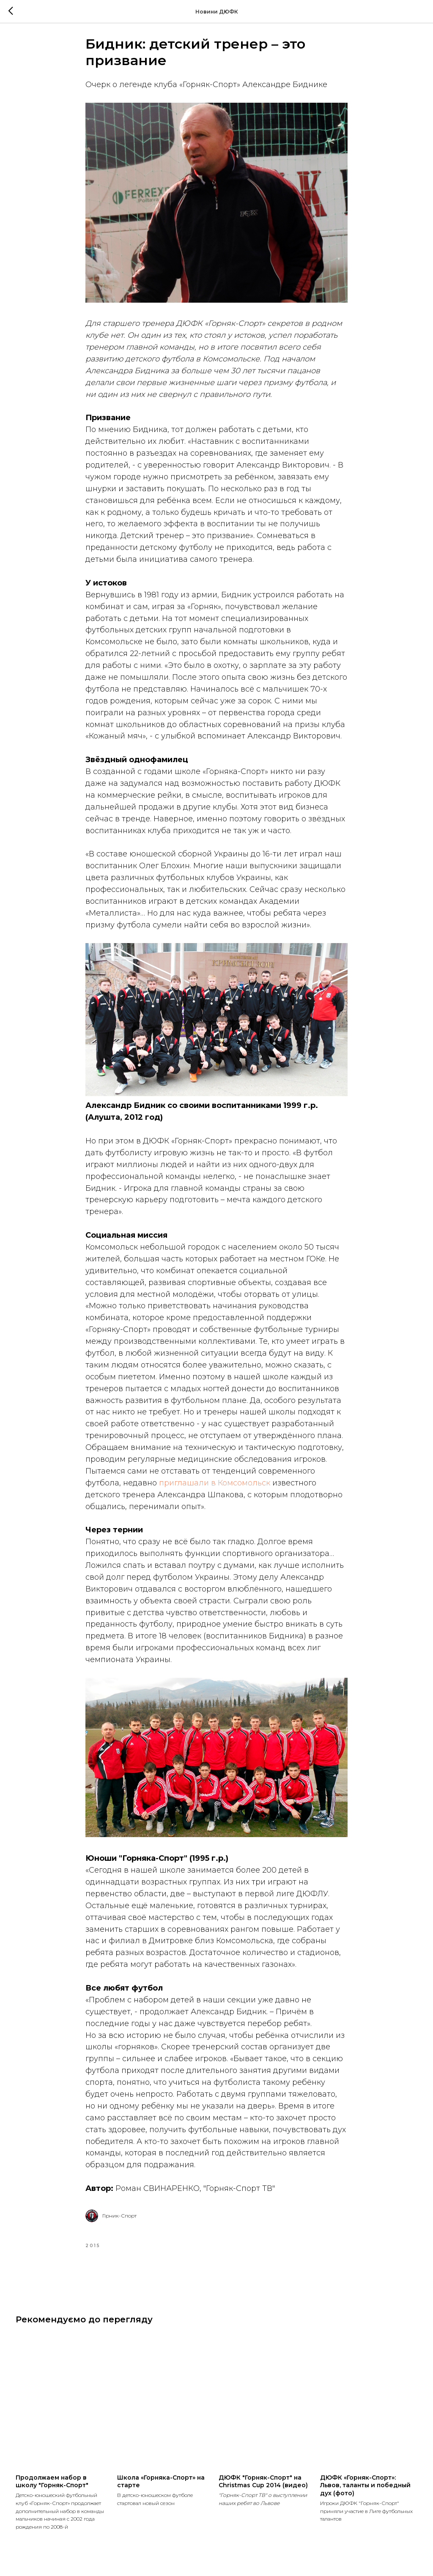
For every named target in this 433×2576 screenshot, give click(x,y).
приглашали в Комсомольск (214, 1487)
